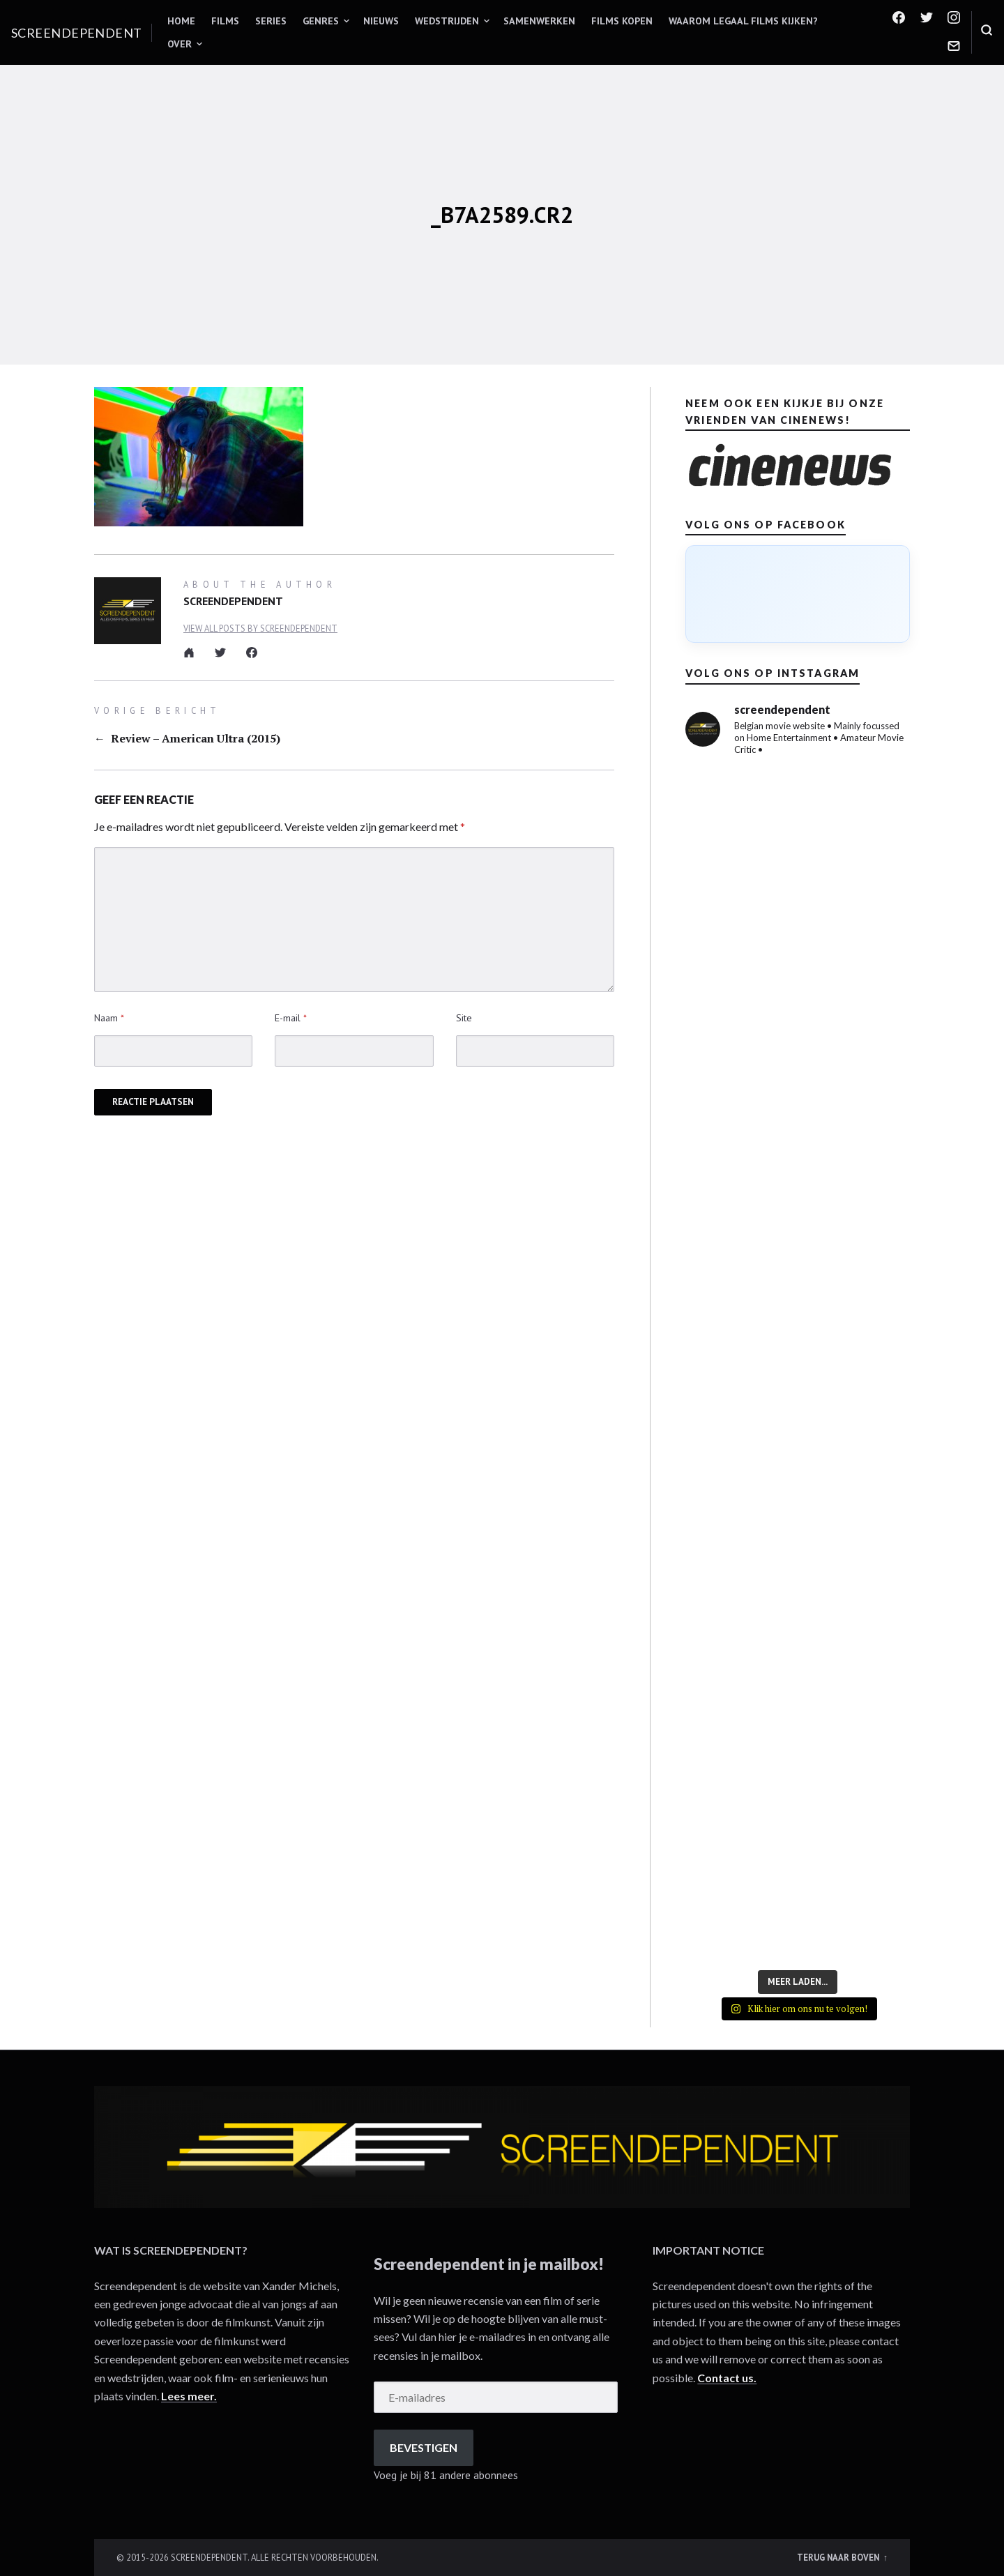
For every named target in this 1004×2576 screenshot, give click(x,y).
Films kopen (622, 21)
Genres (321, 21)
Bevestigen (423, 2447)
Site (464, 1018)
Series (271, 21)
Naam (109, 1018)
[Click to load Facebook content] (797, 594)
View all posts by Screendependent (260, 628)
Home (181, 21)
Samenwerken (539, 21)
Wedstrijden (447, 21)
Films (225, 21)
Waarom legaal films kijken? (743, 21)
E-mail (291, 1018)
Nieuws (381, 21)
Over (179, 44)
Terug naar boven (839, 2557)
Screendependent (76, 32)
